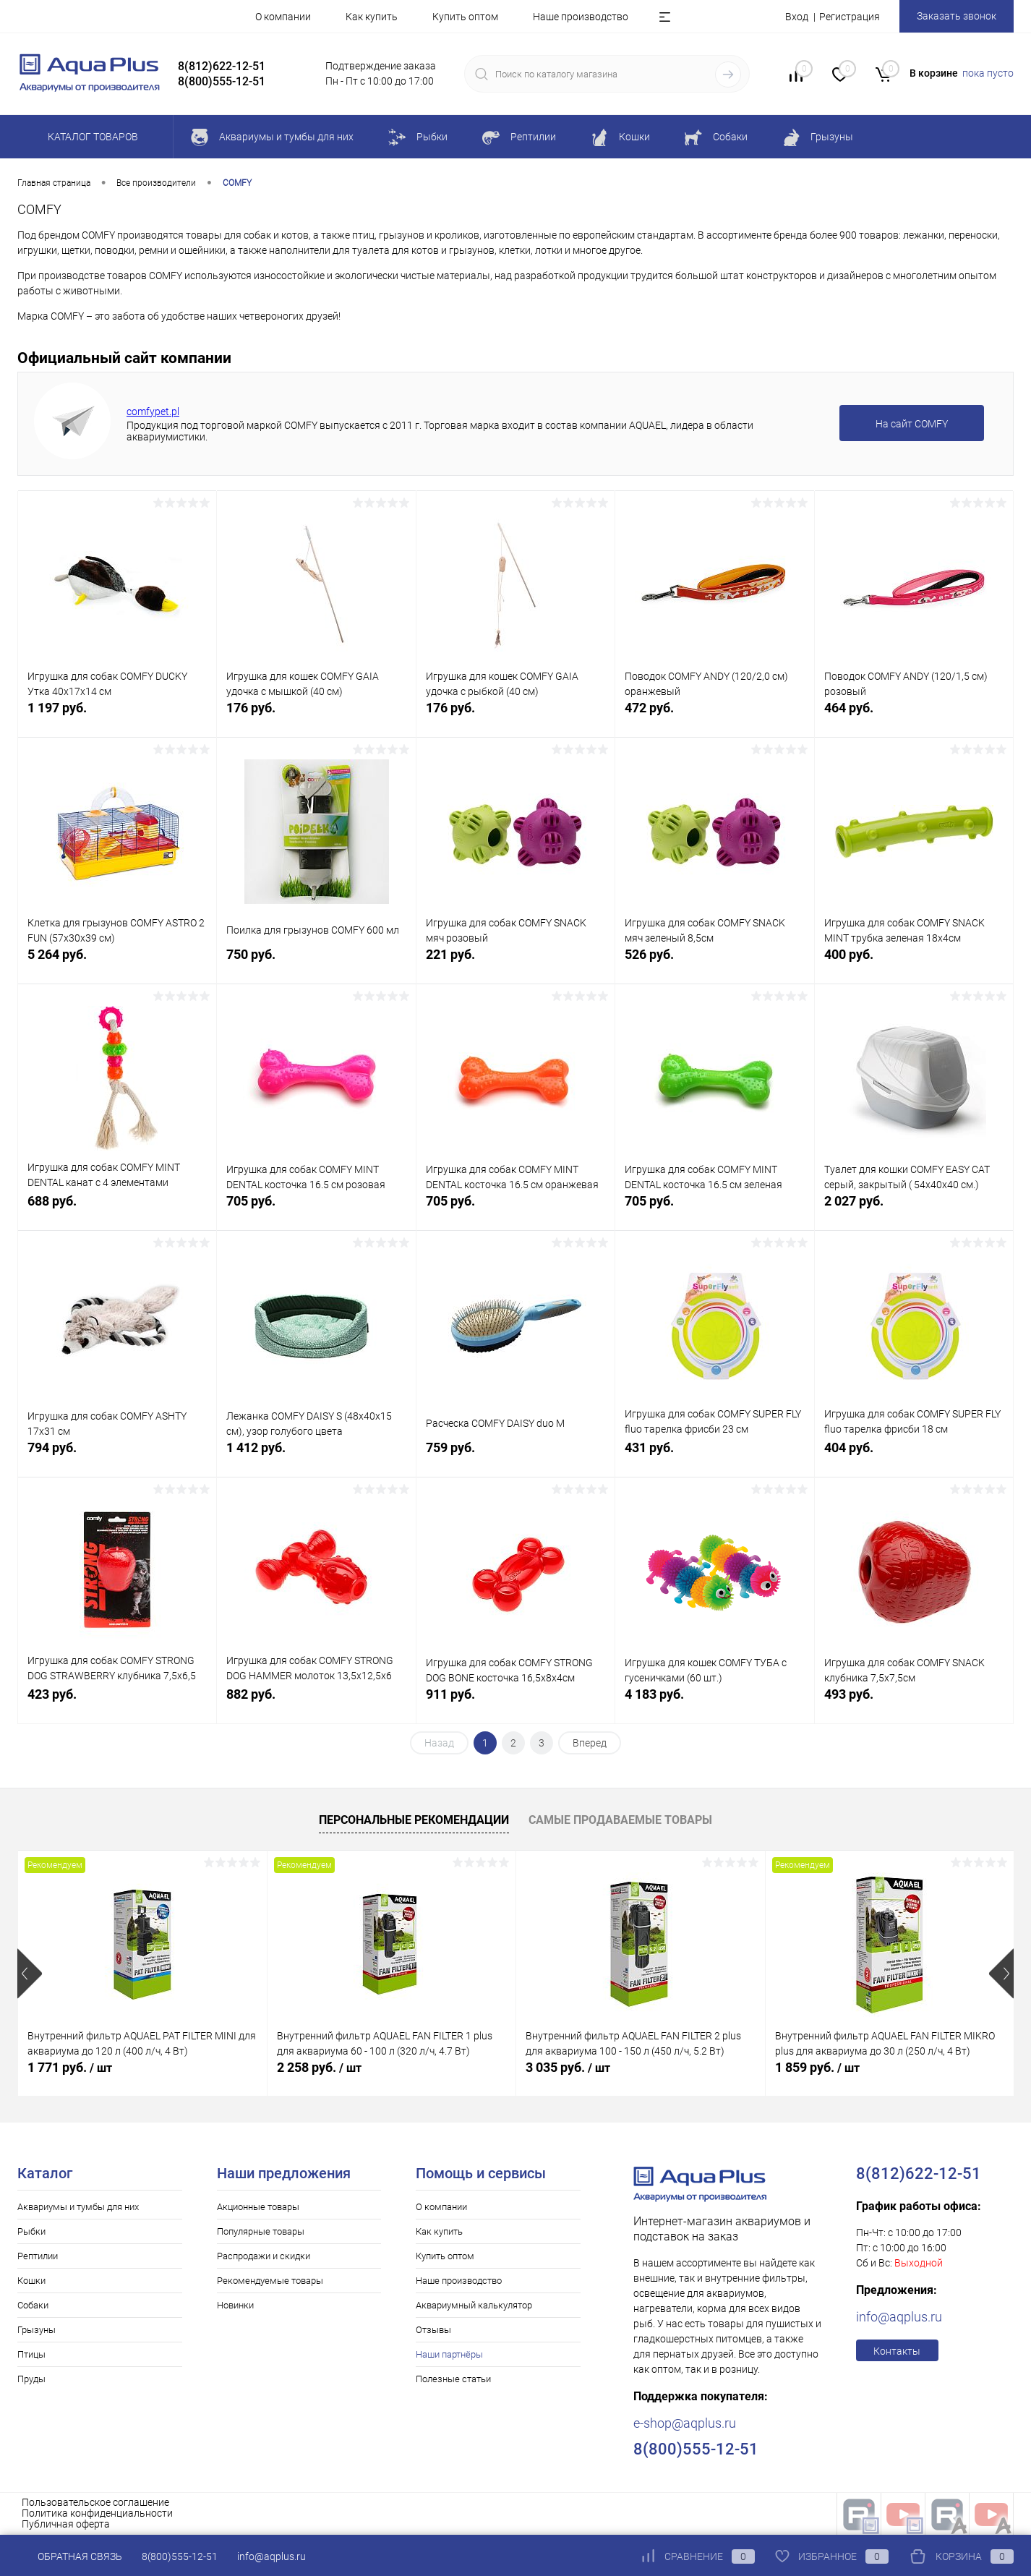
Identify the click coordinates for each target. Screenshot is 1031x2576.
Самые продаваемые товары (620, 1820)
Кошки (31, 2280)
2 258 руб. (319, 2067)
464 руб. (914, 715)
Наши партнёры (449, 2354)
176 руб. (316, 715)
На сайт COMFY (912, 424)
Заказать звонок (956, 16)
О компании (283, 16)
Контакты (896, 2351)
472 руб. (714, 715)
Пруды (31, 2379)
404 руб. (914, 1455)
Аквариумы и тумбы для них (78, 2206)
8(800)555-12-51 (180, 2556)
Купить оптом (465, 16)
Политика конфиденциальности (97, 2513)
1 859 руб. (817, 2067)
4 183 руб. (714, 1702)
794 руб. (117, 1455)
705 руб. (316, 1208)
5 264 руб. (117, 962)
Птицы (31, 2354)
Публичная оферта (66, 2524)
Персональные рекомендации (414, 1820)
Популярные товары (260, 2231)
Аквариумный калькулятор (474, 2305)
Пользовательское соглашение (95, 2502)
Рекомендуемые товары (270, 2280)
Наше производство (580, 16)
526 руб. (714, 962)
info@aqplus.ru (899, 2316)
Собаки (32, 2305)
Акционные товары (258, 2206)
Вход (796, 16)
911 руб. (515, 1702)
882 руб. (316, 1702)
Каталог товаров (90, 136)
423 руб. (117, 1702)
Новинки (235, 2305)
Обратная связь (69, 2556)
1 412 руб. (316, 1455)
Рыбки (31, 2231)
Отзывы (433, 2329)
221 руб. (515, 962)
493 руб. (914, 1702)
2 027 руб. (914, 1208)
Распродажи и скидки (263, 2256)
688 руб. (117, 1208)
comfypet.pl (153, 411)
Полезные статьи (453, 2379)
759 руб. (515, 1455)
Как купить (372, 16)
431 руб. (714, 1455)
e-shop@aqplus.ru (684, 2423)
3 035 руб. (568, 2067)
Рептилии (37, 2256)
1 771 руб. (69, 2067)
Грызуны (36, 2329)
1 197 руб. (117, 715)
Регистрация (849, 16)
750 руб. (316, 962)
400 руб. (914, 962)
